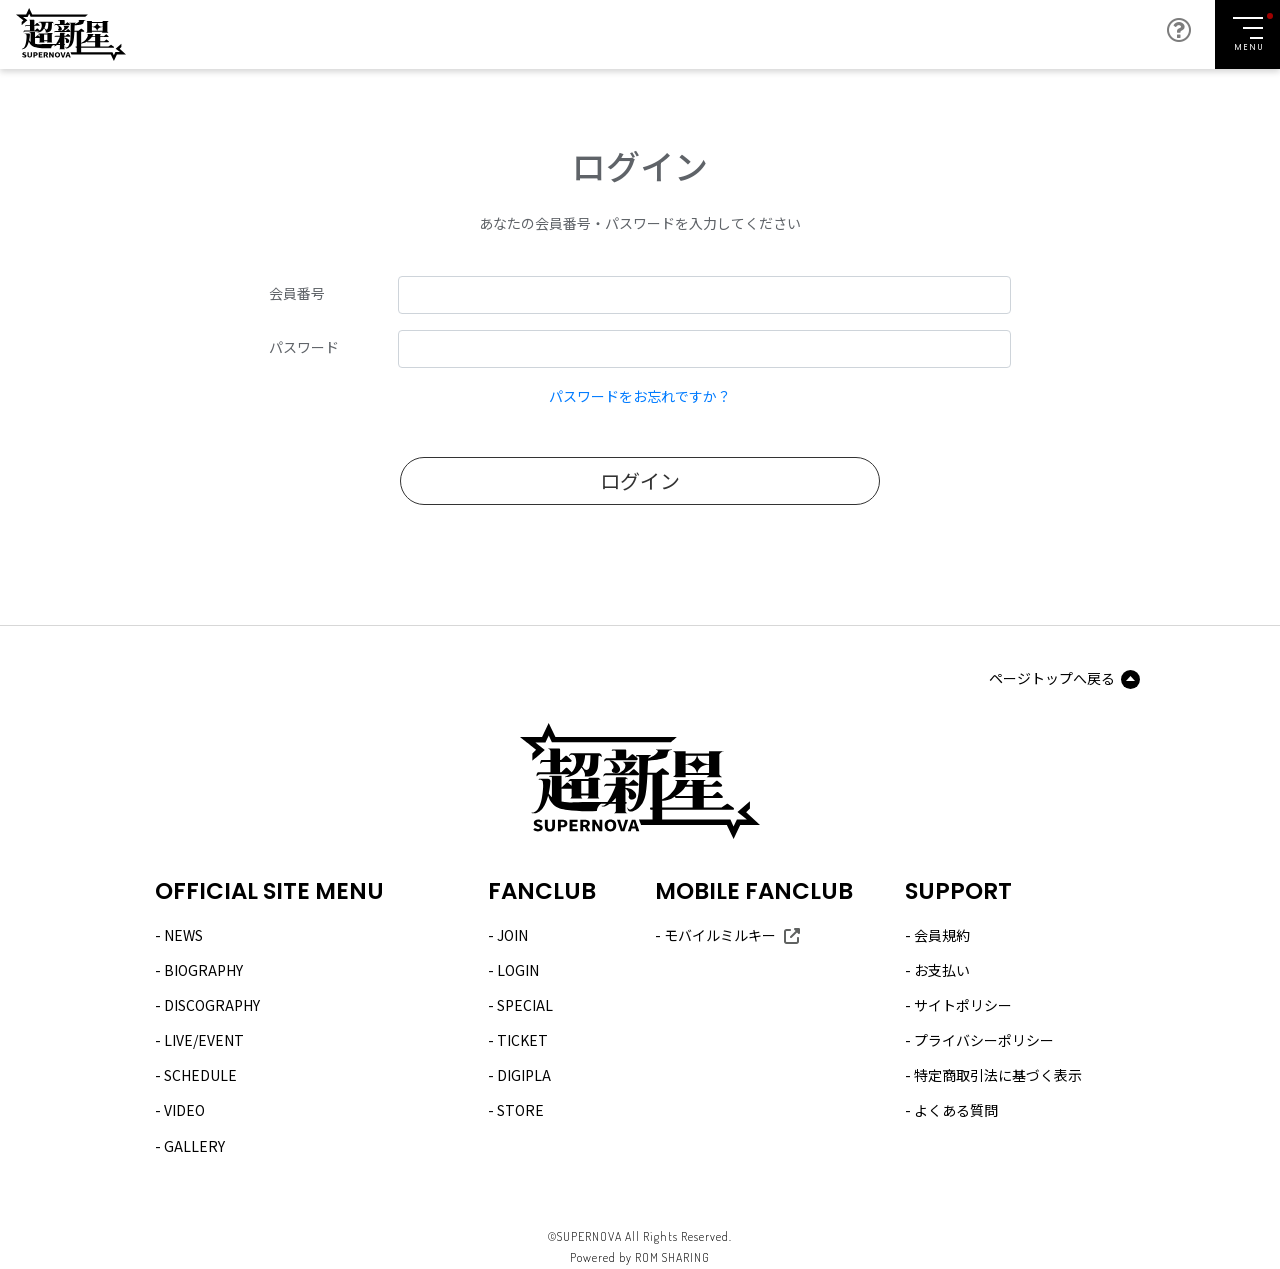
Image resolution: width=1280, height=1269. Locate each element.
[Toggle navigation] (1247, 34)
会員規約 (942, 935)
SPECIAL (525, 1005)
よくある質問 (956, 1110)
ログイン (640, 480)
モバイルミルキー (720, 935)
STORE (520, 1110)
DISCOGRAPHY (212, 1005)
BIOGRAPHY (203, 970)
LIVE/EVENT (204, 1040)
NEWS (183, 935)
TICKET (522, 1040)
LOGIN (518, 970)
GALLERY (194, 1146)
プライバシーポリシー (984, 1040)
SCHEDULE (200, 1075)
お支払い (942, 970)
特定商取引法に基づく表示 (998, 1075)
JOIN (512, 935)
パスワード (304, 347)
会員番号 (297, 293)
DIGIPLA (524, 1075)
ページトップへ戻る (1052, 678)
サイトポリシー (963, 1005)
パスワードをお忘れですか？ (640, 396)
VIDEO (184, 1110)
